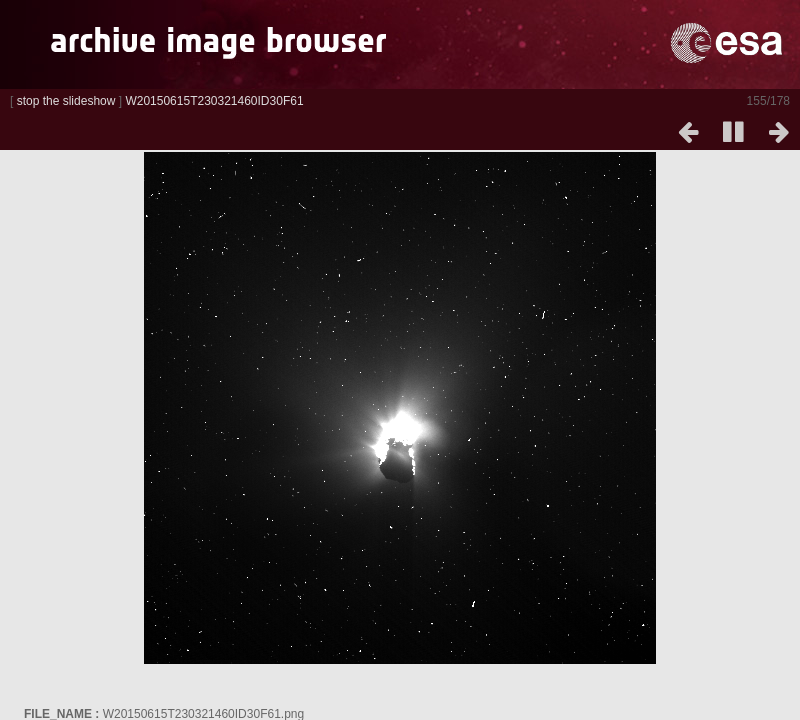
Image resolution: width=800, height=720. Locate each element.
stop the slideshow (66, 101)
